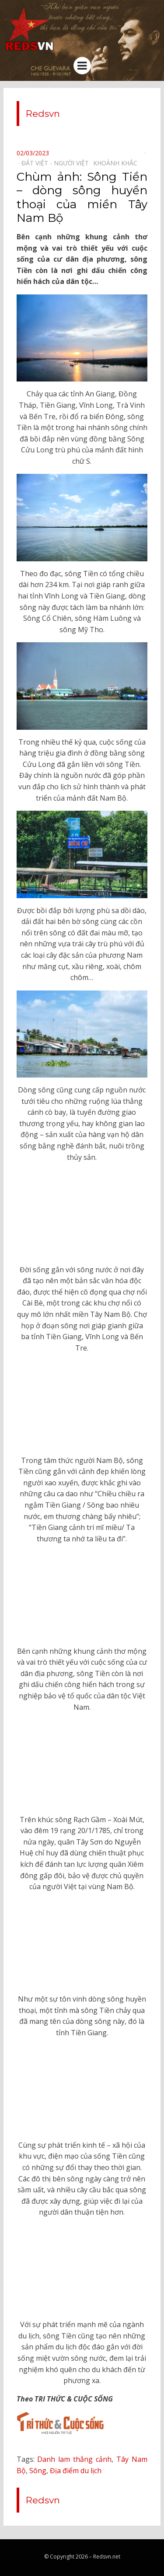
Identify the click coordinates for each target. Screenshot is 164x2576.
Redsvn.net (106, 2556)
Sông (37, 2470)
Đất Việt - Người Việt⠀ (57, 163)
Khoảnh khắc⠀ (117, 163)
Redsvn (43, 113)
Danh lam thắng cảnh (74, 2459)
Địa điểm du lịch (75, 2470)
